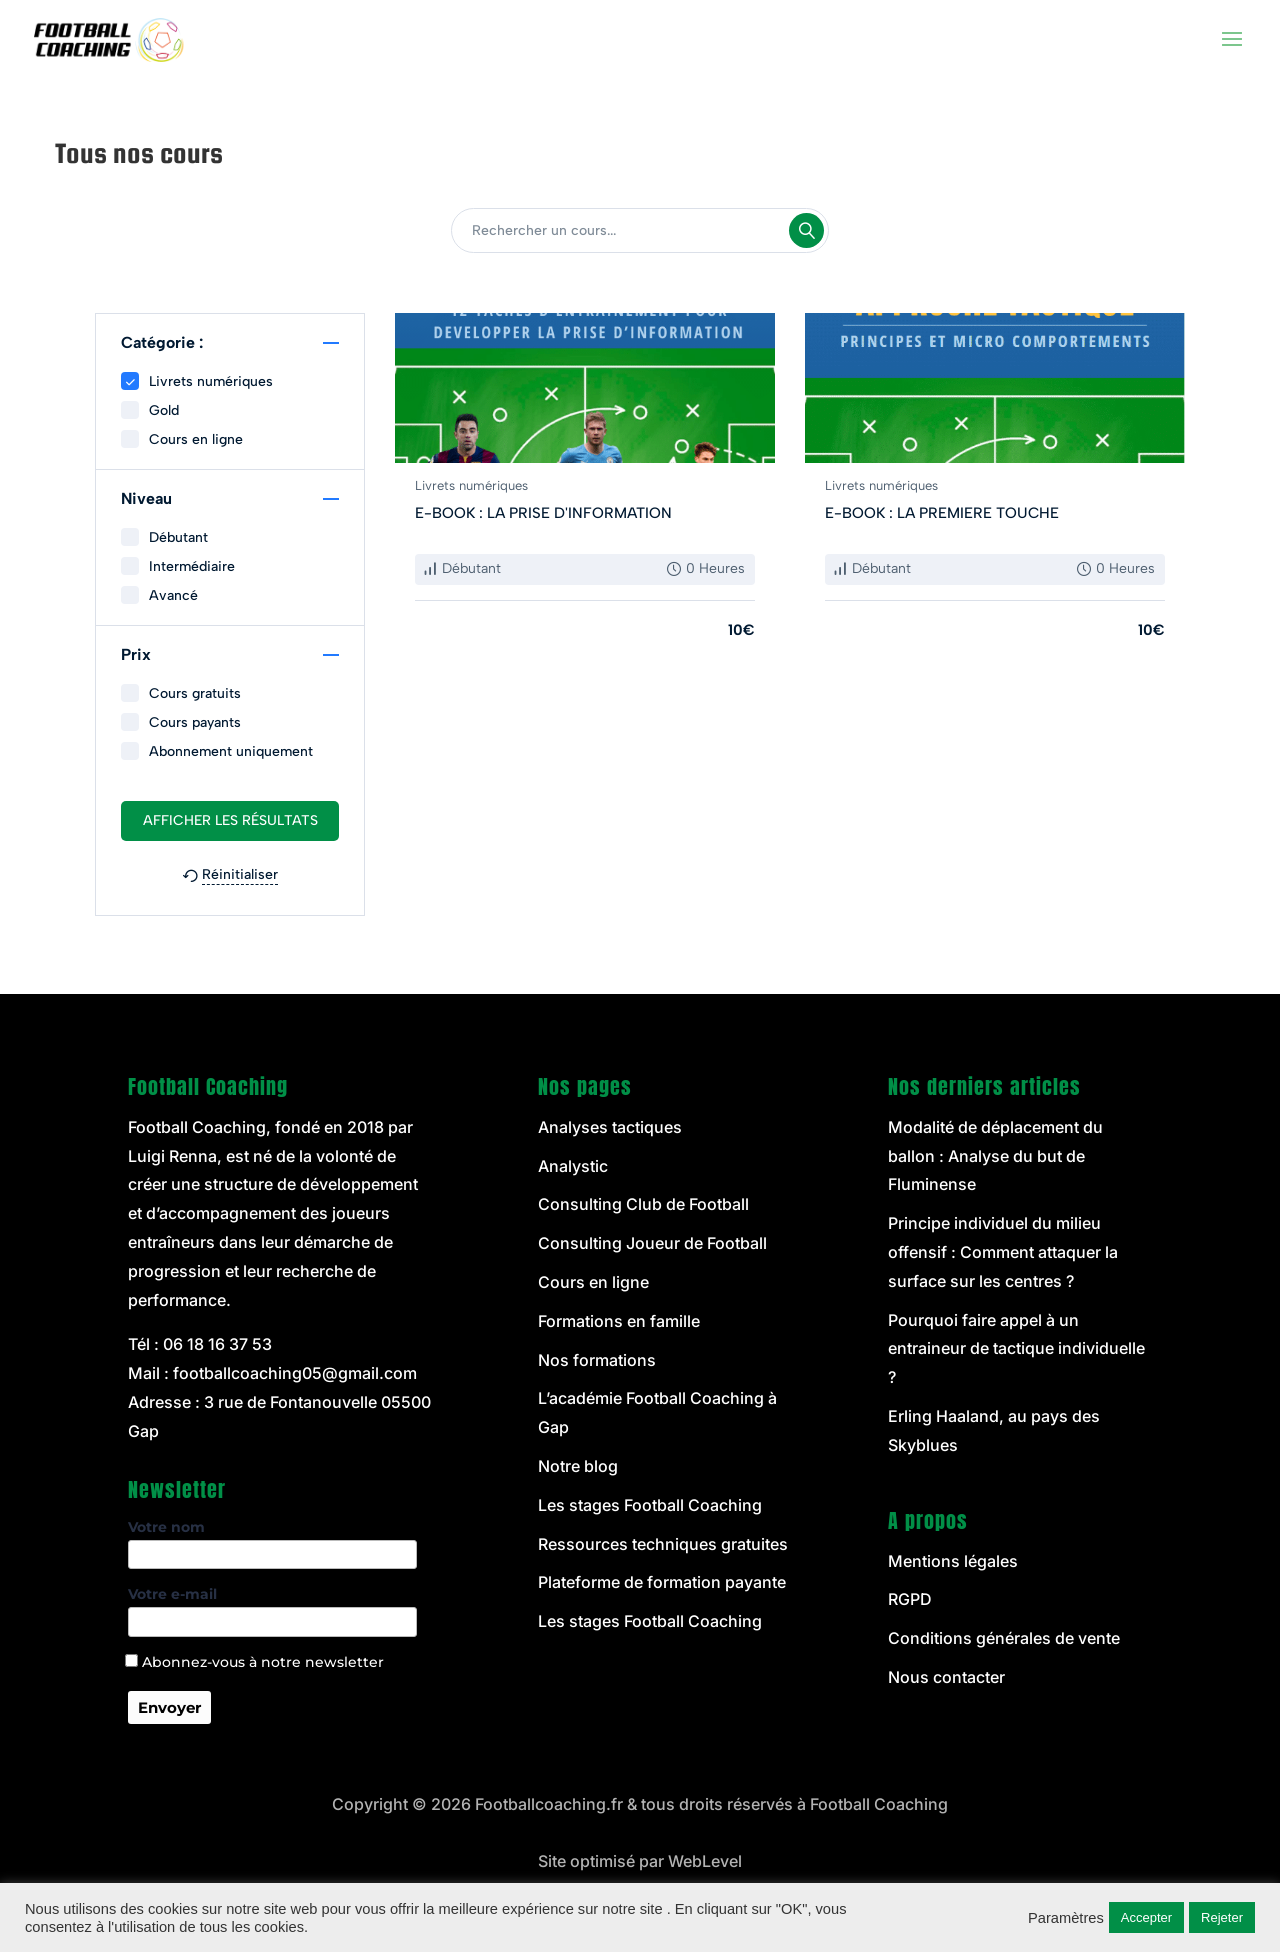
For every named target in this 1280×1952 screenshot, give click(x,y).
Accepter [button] (1146, 1917)
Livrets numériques (471, 485)
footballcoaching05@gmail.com (295, 1373)
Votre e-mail (272, 1608)
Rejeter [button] (1222, 1917)
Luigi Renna (172, 1156)
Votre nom (272, 1541)
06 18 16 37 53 (217, 1344)
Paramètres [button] (1066, 1918)
